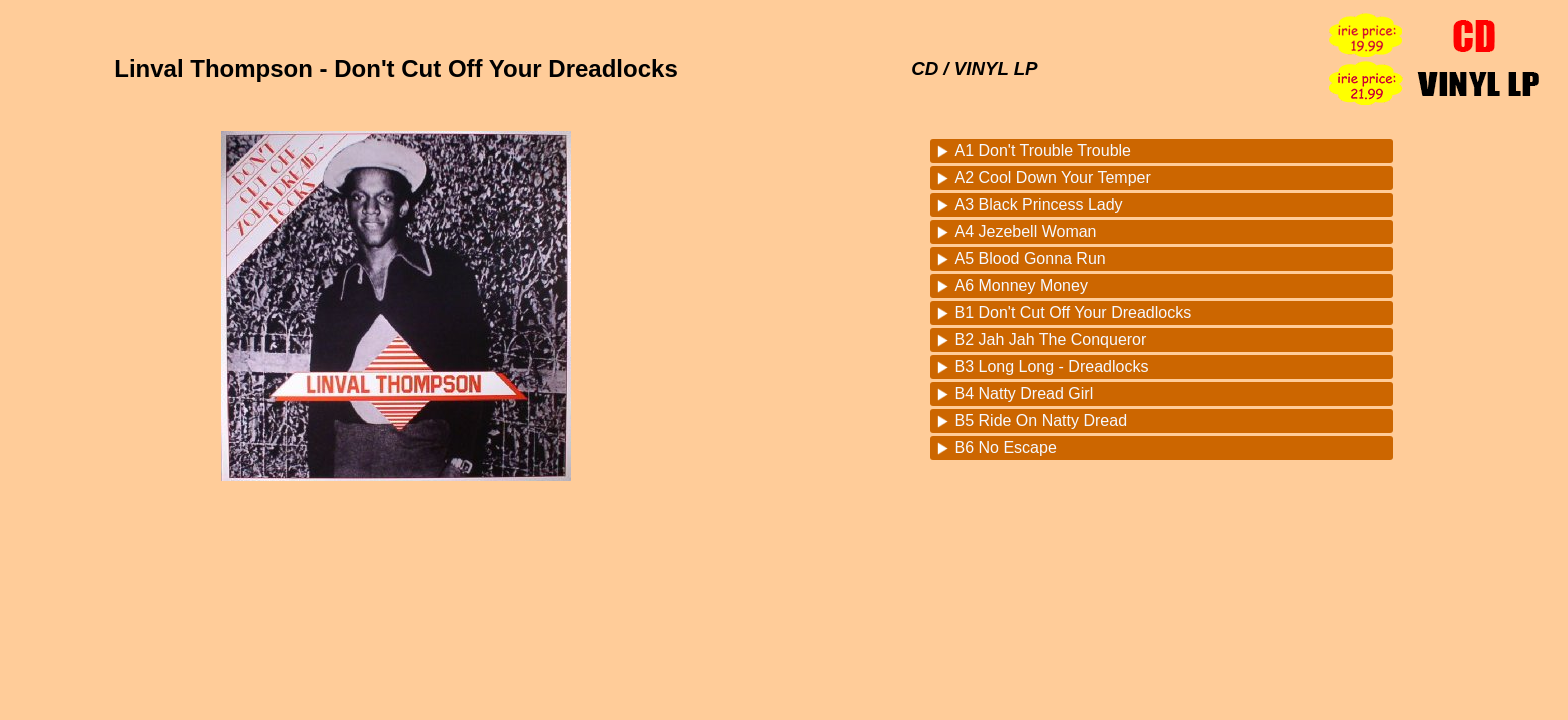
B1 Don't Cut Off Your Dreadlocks (1073, 312)
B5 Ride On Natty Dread (1041, 420)
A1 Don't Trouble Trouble (1043, 150)
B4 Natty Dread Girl (1024, 393)
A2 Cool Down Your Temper (1053, 177)
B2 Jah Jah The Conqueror (1051, 339)
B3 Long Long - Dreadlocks (1052, 366)
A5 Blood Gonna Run (1030, 258)
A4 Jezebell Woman (1026, 231)
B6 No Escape (1006, 447)
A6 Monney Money (1021, 285)
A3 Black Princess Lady (1039, 204)
